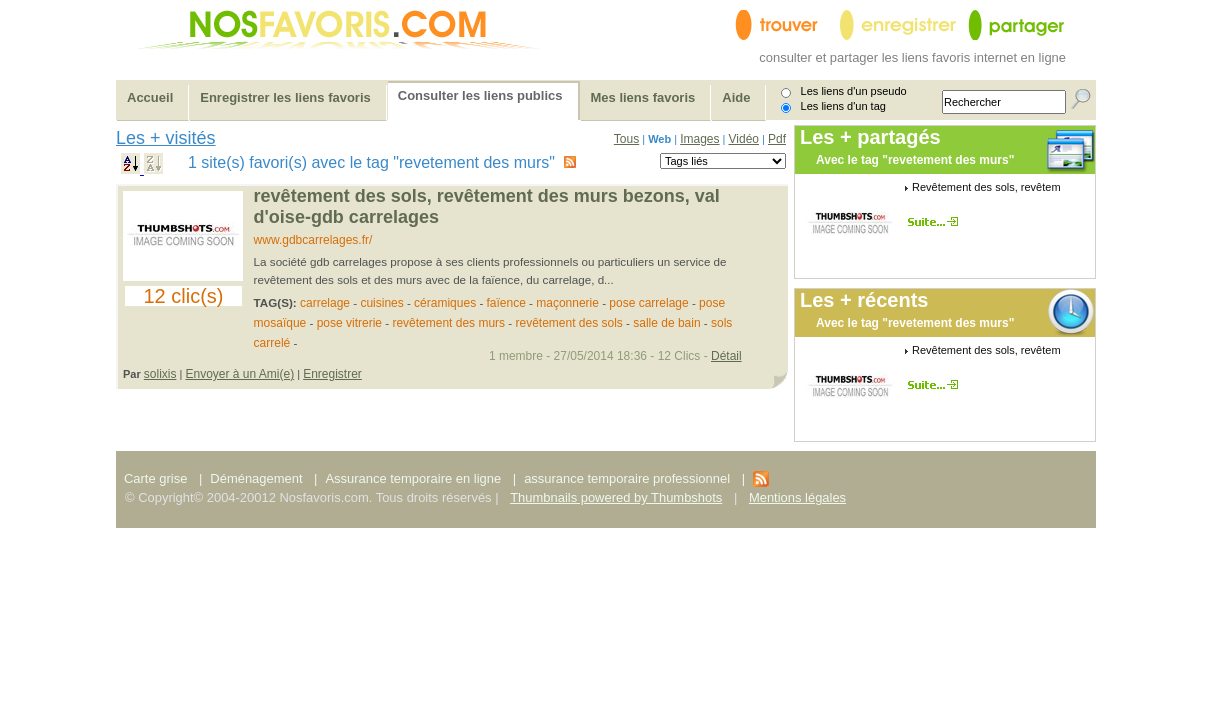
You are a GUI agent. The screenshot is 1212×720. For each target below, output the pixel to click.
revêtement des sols (568, 323)
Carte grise (157, 478)
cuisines (381, 303)
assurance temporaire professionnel (627, 478)
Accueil (150, 97)
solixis (160, 374)
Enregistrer (332, 374)
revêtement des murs (448, 323)
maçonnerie (567, 303)
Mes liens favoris (643, 97)
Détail (726, 356)
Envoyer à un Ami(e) (239, 374)
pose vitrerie (349, 323)
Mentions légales (797, 497)
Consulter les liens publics (480, 95)
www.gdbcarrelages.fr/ (313, 240)
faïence (506, 303)
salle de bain (666, 323)
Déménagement (256, 478)
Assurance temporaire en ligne (413, 478)
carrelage (325, 303)
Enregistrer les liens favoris (285, 97)
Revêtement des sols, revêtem (986, 187)
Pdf (777, 139)
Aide (736, 97)
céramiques (445, 303)
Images (699, 139)
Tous (626, 139)
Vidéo (744, 139)
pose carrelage (648, 303)
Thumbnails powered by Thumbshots (616, 497)
